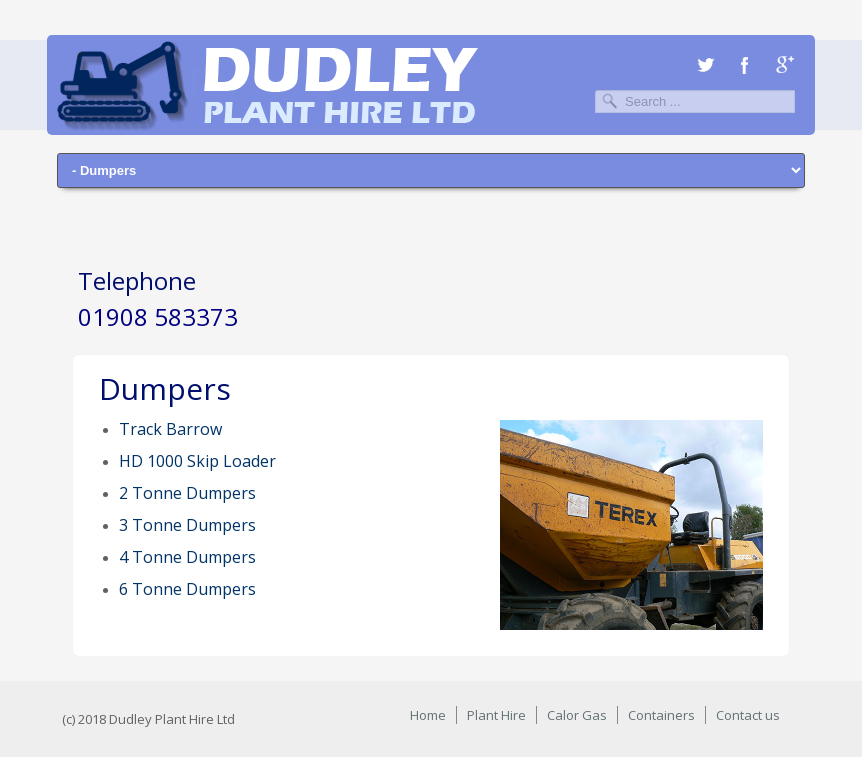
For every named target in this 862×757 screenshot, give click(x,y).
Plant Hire (496, 715)
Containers (661, 715)
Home (428, 715)
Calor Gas (577, 715)
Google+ (785, 65)
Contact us (748, 715)
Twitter (705, 65)
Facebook (745, 65)
